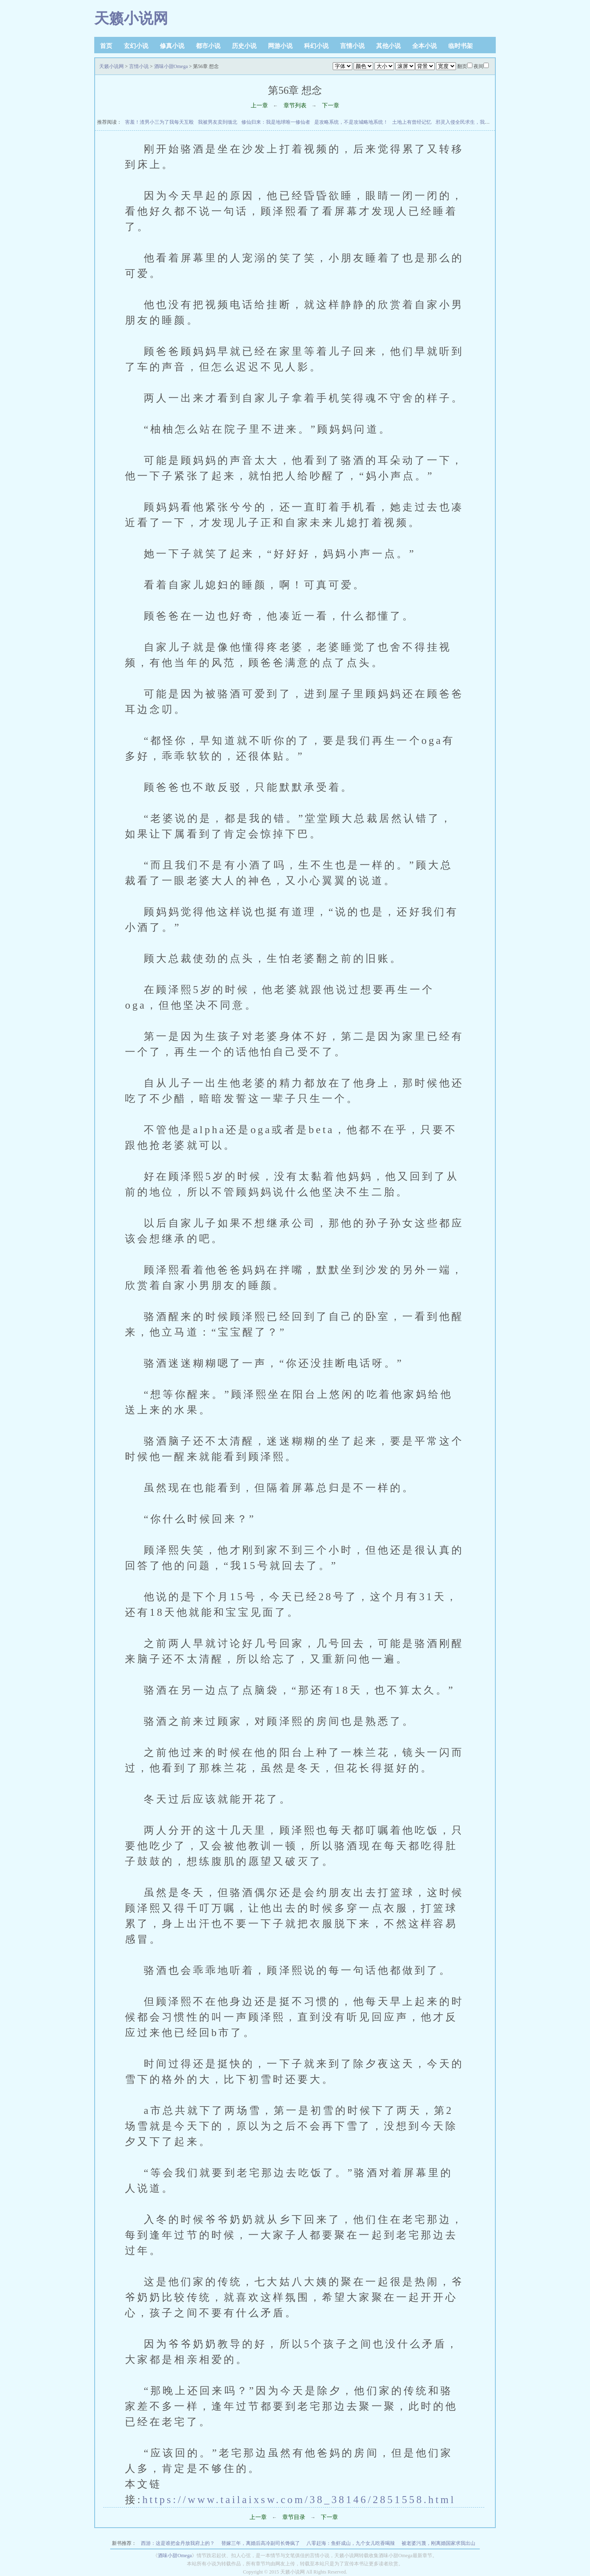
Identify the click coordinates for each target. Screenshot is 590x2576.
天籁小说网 (131, 18)
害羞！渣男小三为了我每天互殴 (159, 122)
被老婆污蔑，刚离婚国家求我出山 (438, 2543)
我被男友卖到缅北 (217, 122)
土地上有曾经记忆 (411, 122)
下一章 (330, 105)
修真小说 (172, 46)
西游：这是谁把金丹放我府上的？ (178, 2543)
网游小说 (280, 46)
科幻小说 (316, 46)
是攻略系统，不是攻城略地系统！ (351, 122)
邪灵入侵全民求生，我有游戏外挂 (472, 122)
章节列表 (295, 105)
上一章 (259, 105)
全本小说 (424, 46)
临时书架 (460, 46)
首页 (106, 46)
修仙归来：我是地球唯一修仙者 (275, 122)
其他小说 (388, 46)
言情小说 (352, 46)
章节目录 (293, 2517)
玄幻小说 (136, 46)
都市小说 (208, 46)
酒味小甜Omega (171, 66)
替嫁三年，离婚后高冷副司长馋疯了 (260, 2543)
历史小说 (244, 46)
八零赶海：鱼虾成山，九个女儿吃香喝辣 (350, 2543)
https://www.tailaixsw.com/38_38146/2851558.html (299, 2499)
